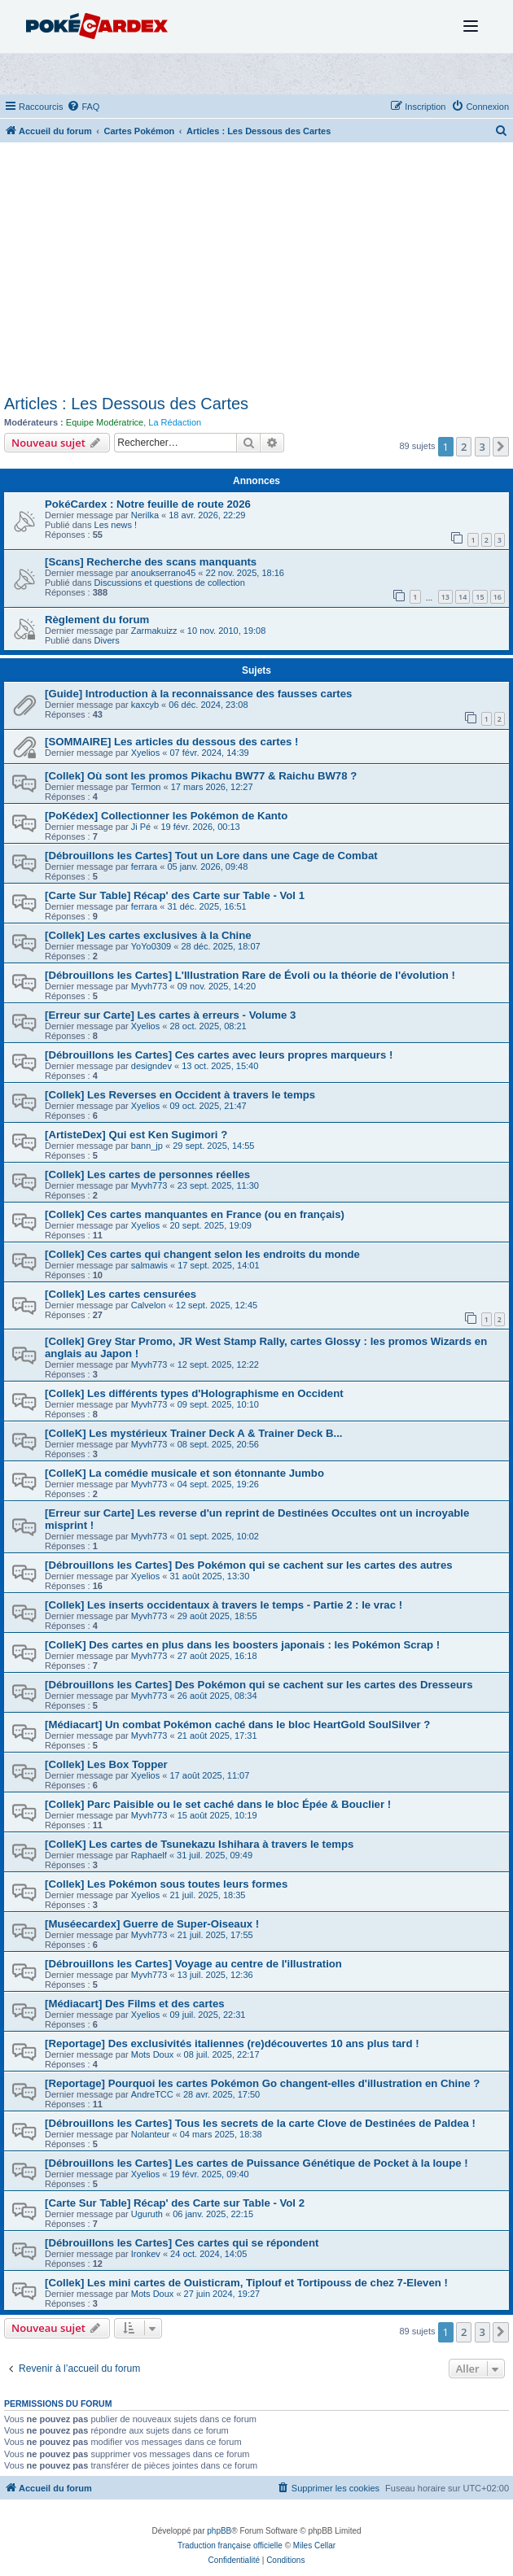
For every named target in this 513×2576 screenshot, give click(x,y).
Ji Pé (141, 827)
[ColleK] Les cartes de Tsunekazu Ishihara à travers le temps (199, 1844)
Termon (146, 787)
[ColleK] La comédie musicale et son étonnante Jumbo (184, 1473)
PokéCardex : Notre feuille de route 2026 (148, 504)
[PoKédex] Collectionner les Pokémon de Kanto (166, 816)
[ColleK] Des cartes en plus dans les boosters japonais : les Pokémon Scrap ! (242, 1645)
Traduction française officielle (230, 2545)
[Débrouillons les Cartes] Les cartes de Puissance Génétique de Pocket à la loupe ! (256, 2163)
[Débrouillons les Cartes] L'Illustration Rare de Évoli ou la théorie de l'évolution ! (250, 975)
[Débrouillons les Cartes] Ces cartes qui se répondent (181, 2243)
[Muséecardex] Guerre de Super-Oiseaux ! (152, 1924)
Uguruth (147, 2214)
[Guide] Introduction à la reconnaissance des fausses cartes (198, 694)
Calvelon (148, 1305)
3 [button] (482, 446)
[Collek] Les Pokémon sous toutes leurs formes (166, 1884)
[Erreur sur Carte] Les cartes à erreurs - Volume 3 (170, 1015)
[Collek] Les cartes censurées (120, 1294)
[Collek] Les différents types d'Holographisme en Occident (194, 1393)
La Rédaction (174, 422)
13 (445, 597)
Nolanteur (150, 2134)
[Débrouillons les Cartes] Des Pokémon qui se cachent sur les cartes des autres (249, 1565)
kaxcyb (145, 704)
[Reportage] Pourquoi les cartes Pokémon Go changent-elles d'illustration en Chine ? (262, 2083)
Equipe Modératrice (104, 422)
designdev (151, 1066)
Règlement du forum (97, 619)
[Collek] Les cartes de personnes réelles (147, 1174)
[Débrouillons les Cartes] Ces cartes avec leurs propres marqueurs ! (218, 1055)
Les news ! (116, 525)
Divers (107, 640)
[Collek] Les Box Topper (106, 1764)
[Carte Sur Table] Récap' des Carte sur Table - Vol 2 (175, 2203)
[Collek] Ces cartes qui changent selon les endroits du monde (202, 1254)
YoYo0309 (151, 946)
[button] (501, 446)
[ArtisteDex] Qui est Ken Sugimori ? (136, 1135)
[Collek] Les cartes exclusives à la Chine (148, 935)
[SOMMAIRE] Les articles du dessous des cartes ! (171, 742)
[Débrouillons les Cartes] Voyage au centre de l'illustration (193, 1964)
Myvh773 (149, 986)
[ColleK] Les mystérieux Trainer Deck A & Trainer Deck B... (193, 1433)
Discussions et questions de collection (169, 582)
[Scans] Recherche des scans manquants (150, 562)
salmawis (149, 1265)
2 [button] (464, 446)
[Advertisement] (256, 272)
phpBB (219, 2530)
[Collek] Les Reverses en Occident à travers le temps (180, 1095)
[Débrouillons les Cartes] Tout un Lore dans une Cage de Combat (211, 855)
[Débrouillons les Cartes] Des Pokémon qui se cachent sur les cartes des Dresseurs (259, 1685)
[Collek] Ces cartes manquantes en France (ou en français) (194, 1214)
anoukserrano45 (163, 573)
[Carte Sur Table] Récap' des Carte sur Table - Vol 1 (175, 895)
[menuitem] (83, 106)
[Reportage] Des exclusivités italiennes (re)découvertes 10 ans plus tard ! (232, 2043)
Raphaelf (149, 1855)
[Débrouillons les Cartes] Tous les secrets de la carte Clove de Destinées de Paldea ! (260, 2123)
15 (480, 597)
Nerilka (145, 515)
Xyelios (145, 753)
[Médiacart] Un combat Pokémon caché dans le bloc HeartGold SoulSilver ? (237, 1724)
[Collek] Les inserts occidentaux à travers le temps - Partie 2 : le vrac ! (223, 1605)
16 (497, 597)
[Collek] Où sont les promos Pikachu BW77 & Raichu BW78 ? (201, 776)
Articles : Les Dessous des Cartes (126, 404)
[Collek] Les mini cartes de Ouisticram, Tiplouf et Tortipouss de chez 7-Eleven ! (246, 2283)
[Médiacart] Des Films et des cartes (135, 2003)
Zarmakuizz (154, 630)
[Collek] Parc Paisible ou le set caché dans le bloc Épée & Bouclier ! (218, 1804)
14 (462, 597)
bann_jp (147, 1145)
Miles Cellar (314, 2545)
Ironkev (145, 2254)
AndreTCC (152, 2094)
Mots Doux (152, 2054)
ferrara (144, 866)
